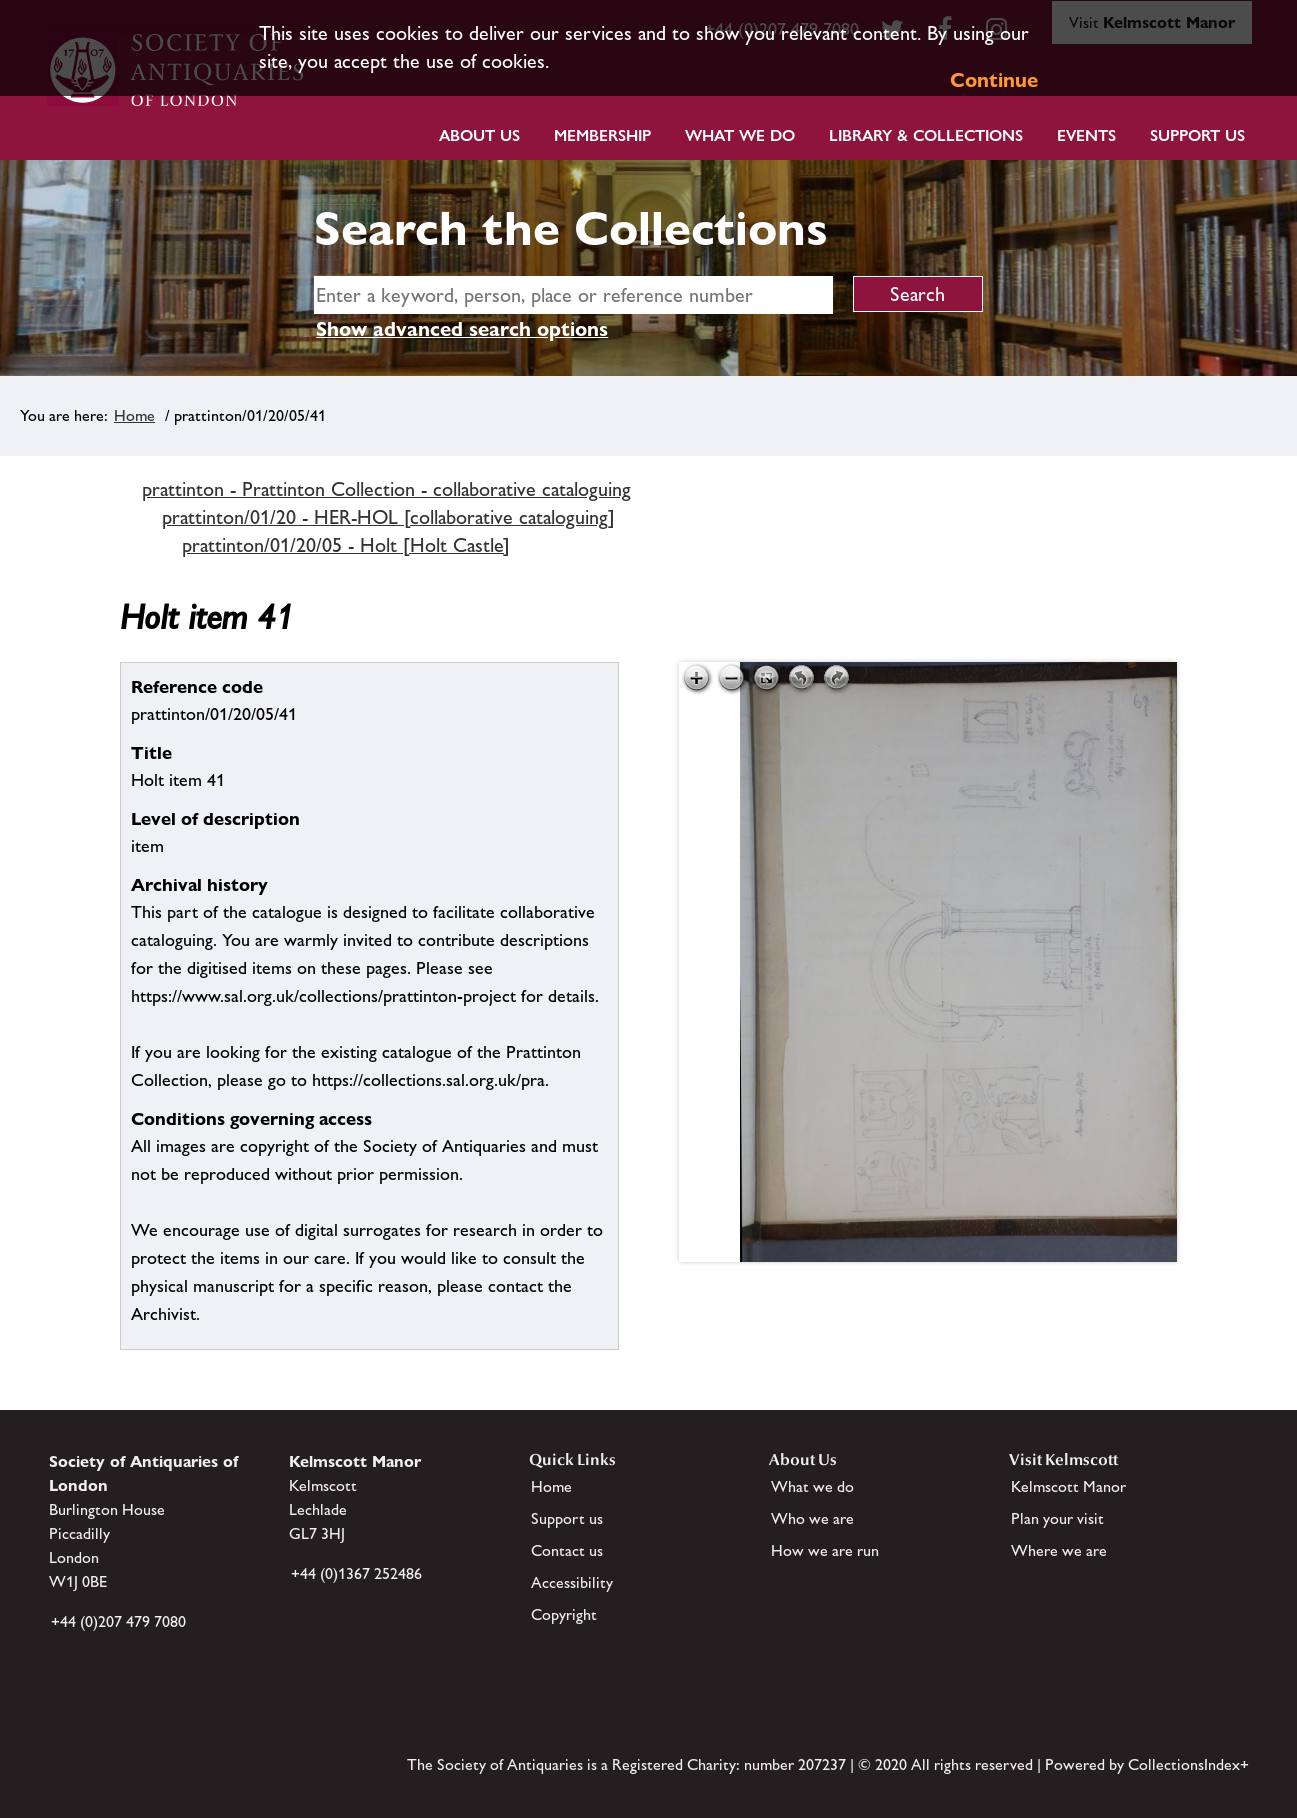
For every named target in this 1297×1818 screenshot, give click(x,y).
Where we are (1059, 1550)
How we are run (825, 1550)
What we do (740, 135)
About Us (479, 135)
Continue (994, 80)
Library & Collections (926, 135)
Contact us (567, 1550)
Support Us (1197, 135)
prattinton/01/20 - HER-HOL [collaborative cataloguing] (388, 517)
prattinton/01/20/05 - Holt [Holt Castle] (346, 545)
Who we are (812, 1518)
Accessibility (572, 1582)
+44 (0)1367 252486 (356, 1573)
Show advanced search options (462, 329)
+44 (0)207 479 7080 (118, 1621)
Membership (602, 135)
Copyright (564, 1614)
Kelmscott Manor (1068, 1486)
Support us (567, 1518)
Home (134, 415)
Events (1086, 135)
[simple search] (573, 295)
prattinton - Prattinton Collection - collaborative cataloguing (386, 489)
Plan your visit (1057, 1518)
